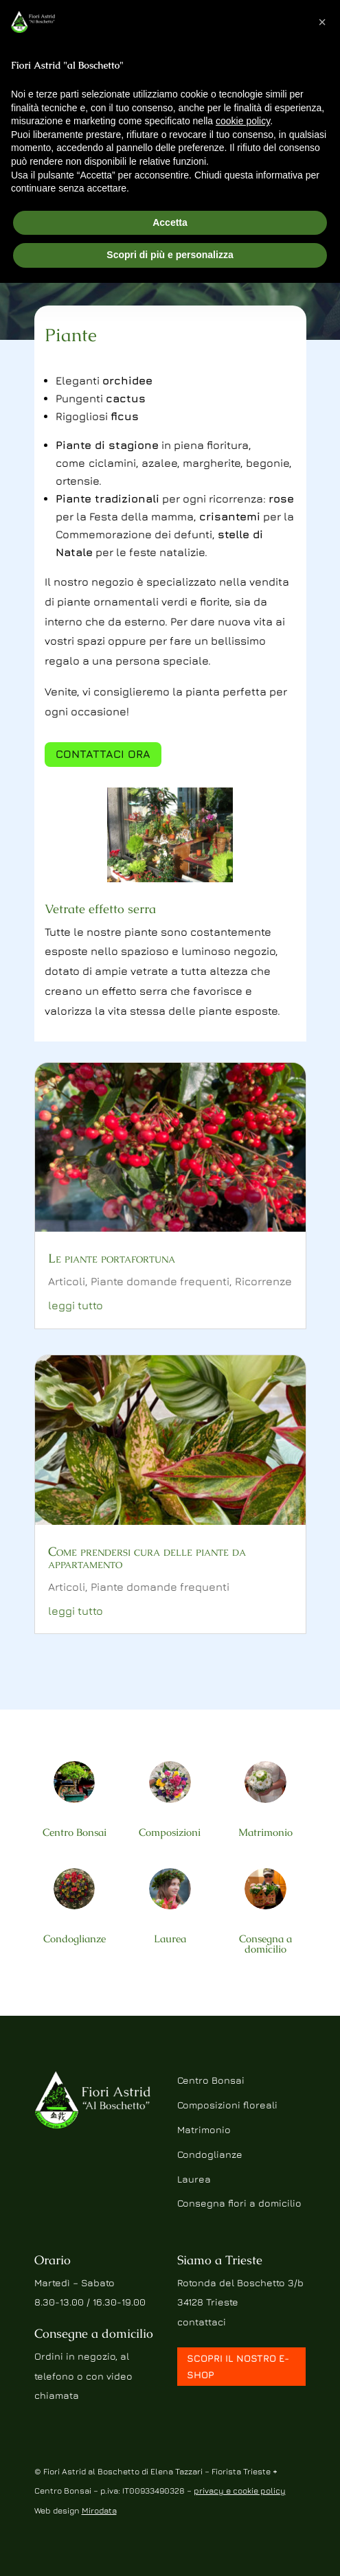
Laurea (170, 1938)
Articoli (66, 1281)
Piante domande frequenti (160, 1281)
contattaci (201, 2321)
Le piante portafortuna (111, 1258)
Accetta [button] (170, 222)
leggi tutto (75, 1305)
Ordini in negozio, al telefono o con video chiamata (83, 2376)
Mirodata (99, 2510)
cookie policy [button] (243, 120)
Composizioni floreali (227, 2105)
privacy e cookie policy (240, 2490)
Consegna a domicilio (265, 1943)
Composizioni (170, 1832)
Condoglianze (74, 1938)
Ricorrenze (263, 1281)
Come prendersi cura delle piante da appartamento (147, 1557)
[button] (322, 22)
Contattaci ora (103, 754)
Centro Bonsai (74, 1832)
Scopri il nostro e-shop (238, 2366)
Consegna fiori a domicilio (239, 2203)
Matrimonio (265, 1832)
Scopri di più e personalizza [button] (169, 254)
